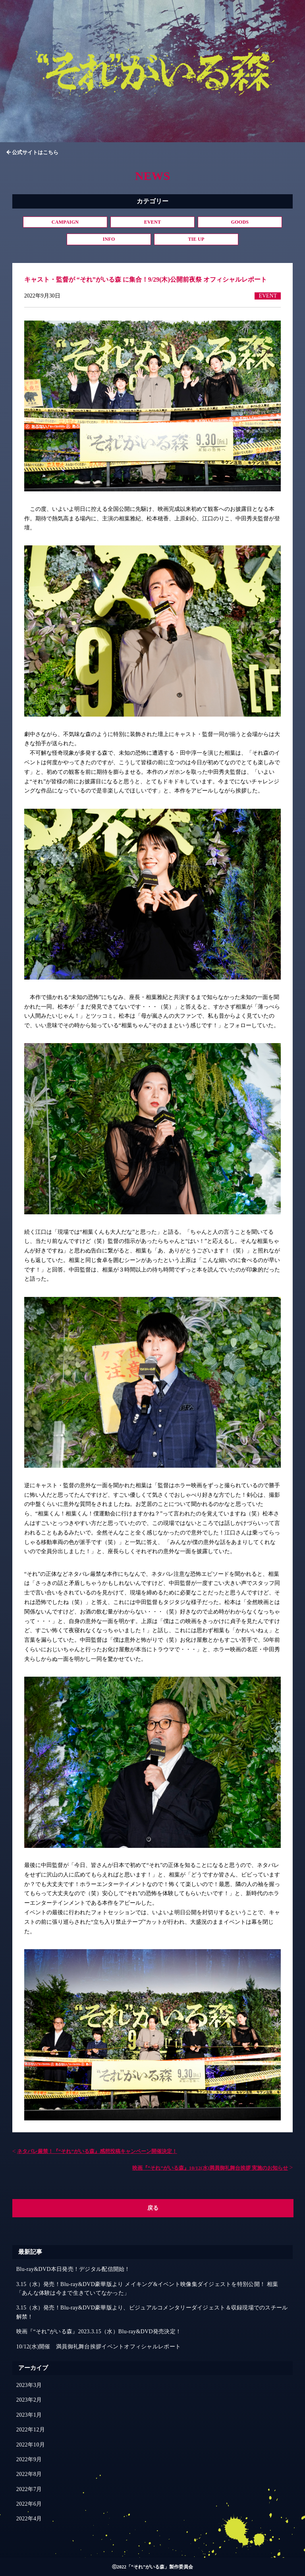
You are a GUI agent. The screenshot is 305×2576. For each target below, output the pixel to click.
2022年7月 (29, 2489)
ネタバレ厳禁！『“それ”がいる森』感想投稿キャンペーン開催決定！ (97, 2151)
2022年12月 (30, 2430)
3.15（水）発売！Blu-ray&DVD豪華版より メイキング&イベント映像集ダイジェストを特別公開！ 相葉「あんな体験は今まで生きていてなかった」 (147, 2288)
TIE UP (196, 239)
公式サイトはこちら (35, 152)
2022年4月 (29, 2519)
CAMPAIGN (65, 222)
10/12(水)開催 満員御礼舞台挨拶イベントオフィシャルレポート (98, 2347)
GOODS (240, 222)
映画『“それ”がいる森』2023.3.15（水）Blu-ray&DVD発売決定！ (98, 2331)
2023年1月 (29, 2415)
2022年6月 (29, 2504)
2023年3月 (29, 2385)
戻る (152, 2208)
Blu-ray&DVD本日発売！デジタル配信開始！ (73, 2269)
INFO (109, 239)
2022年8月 (29, 2474)
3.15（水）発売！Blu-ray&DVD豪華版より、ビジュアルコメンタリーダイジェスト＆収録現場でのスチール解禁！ (152, 2312)
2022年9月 (29, 2459)
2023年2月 (29, 2400)
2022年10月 (30, 2445)
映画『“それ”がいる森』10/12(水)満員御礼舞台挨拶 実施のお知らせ (210, 2168)
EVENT (152, 222)
